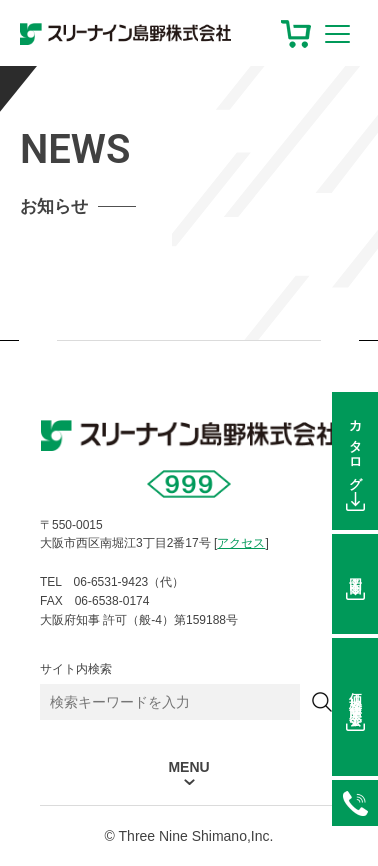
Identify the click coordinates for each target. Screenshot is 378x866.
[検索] (322, 702)
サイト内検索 (76, 669)
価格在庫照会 (355, 694)
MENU (188, 767)
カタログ (355, 449)
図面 (355, 572)
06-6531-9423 (355, 803)
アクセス (241, 543)
